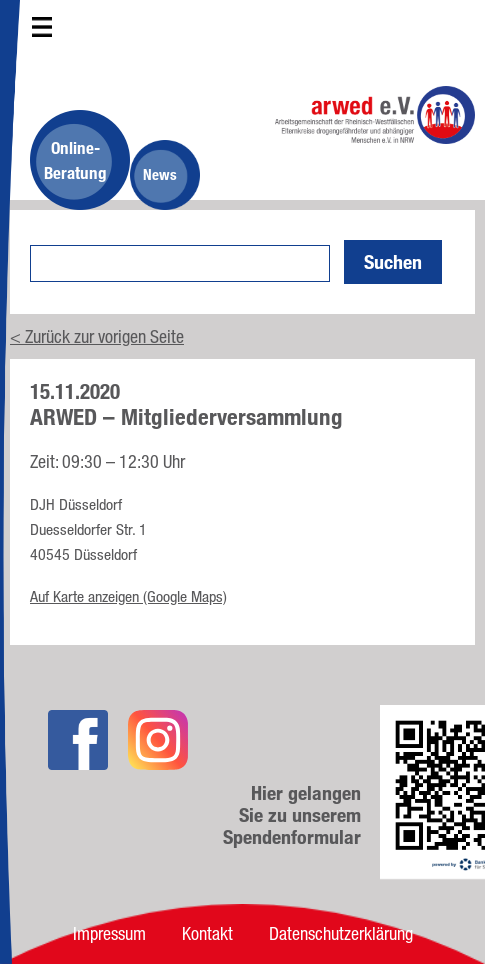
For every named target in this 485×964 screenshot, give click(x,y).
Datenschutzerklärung (341, 933)
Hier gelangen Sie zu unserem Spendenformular (292, 815)
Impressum (109, 933)
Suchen (393, 262)
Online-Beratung (75, 160)
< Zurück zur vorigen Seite (97, 336)
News (160, 174)
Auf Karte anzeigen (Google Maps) (128, 596)
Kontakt (207, 933)
